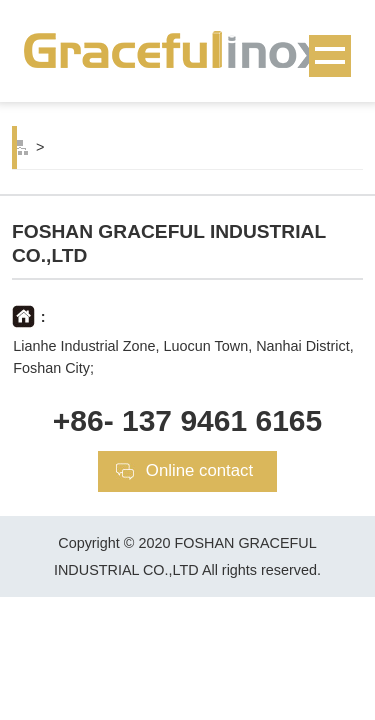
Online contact (199, 470)
